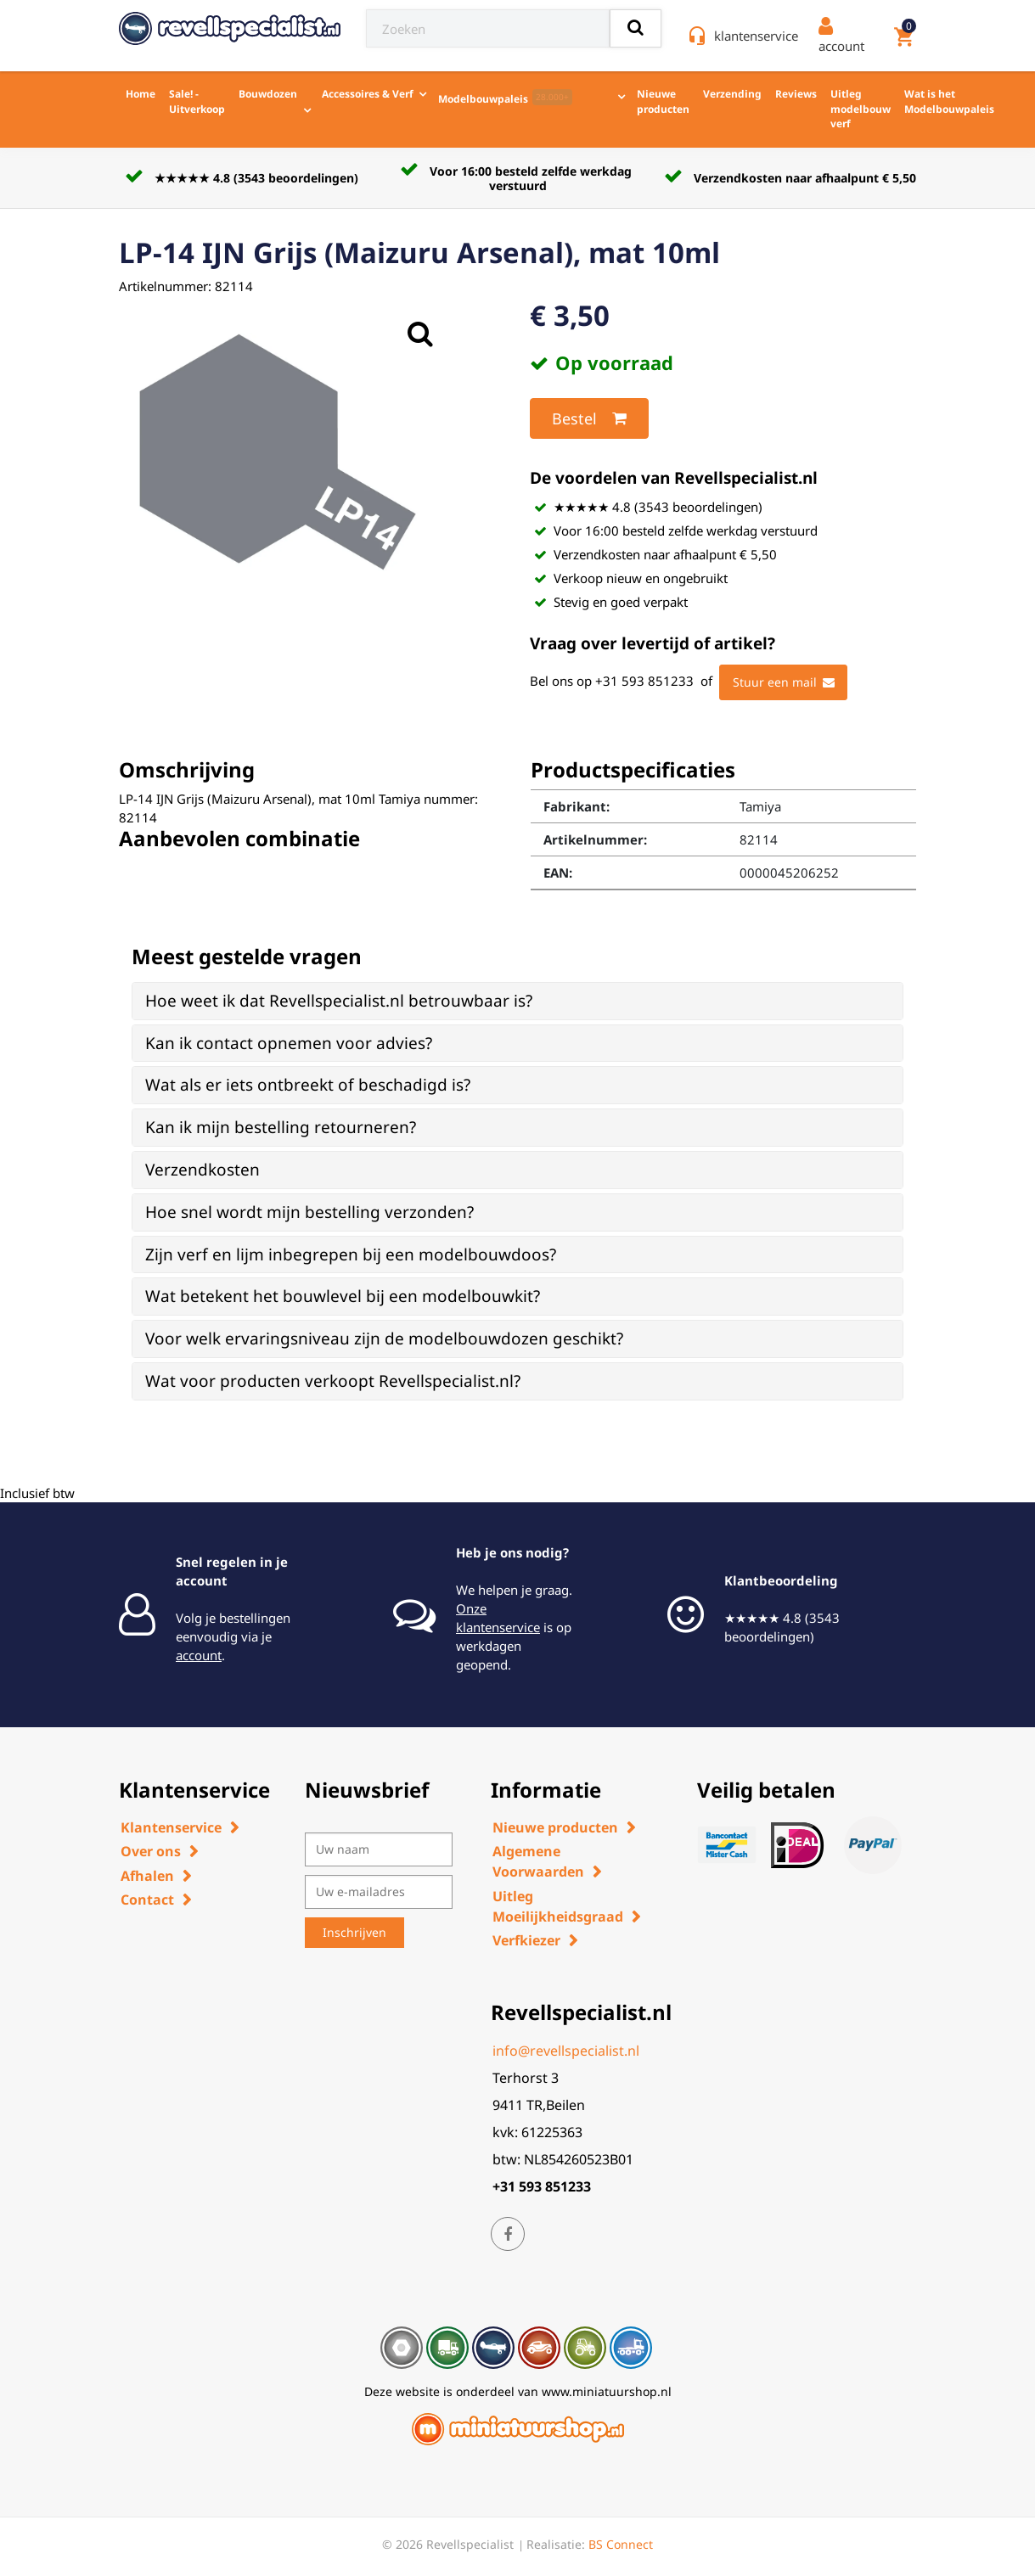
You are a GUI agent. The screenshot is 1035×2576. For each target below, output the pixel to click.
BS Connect (620, 2544)
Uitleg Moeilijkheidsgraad (557, 1906)
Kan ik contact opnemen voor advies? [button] (288, 1043)
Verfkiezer (526, 1940)
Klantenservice (171, 1827)
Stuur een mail (784, 682)
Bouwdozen (268, 94)
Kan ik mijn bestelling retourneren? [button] (280, 1127)
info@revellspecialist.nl (565, 2050)
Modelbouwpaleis (505, 97)
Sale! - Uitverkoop (197, 101)
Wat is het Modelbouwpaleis (949, 101)
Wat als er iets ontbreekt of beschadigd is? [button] (307, 1085)
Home (140, 94)
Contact (147, 1899)
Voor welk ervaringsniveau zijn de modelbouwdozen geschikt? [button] (384, 1338)
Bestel (589, 418)
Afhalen (147, 1875)
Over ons (151, 1851)
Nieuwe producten (663, 101)
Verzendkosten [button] (202, 1170)
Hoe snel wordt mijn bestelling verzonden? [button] (309, 1212)
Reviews (796, 94)
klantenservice (756, 35)
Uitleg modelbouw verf (860, 109)
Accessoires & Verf (367, 94)
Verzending (732, 94)
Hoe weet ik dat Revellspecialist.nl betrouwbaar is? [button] (338, 1001)
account (199, 1655)
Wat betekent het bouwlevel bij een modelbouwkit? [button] (342, 1296)
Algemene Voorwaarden (538, 1861)
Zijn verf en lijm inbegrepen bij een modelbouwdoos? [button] (350, 1254)
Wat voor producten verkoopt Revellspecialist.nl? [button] (332, 1381)
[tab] (517, 1001)
